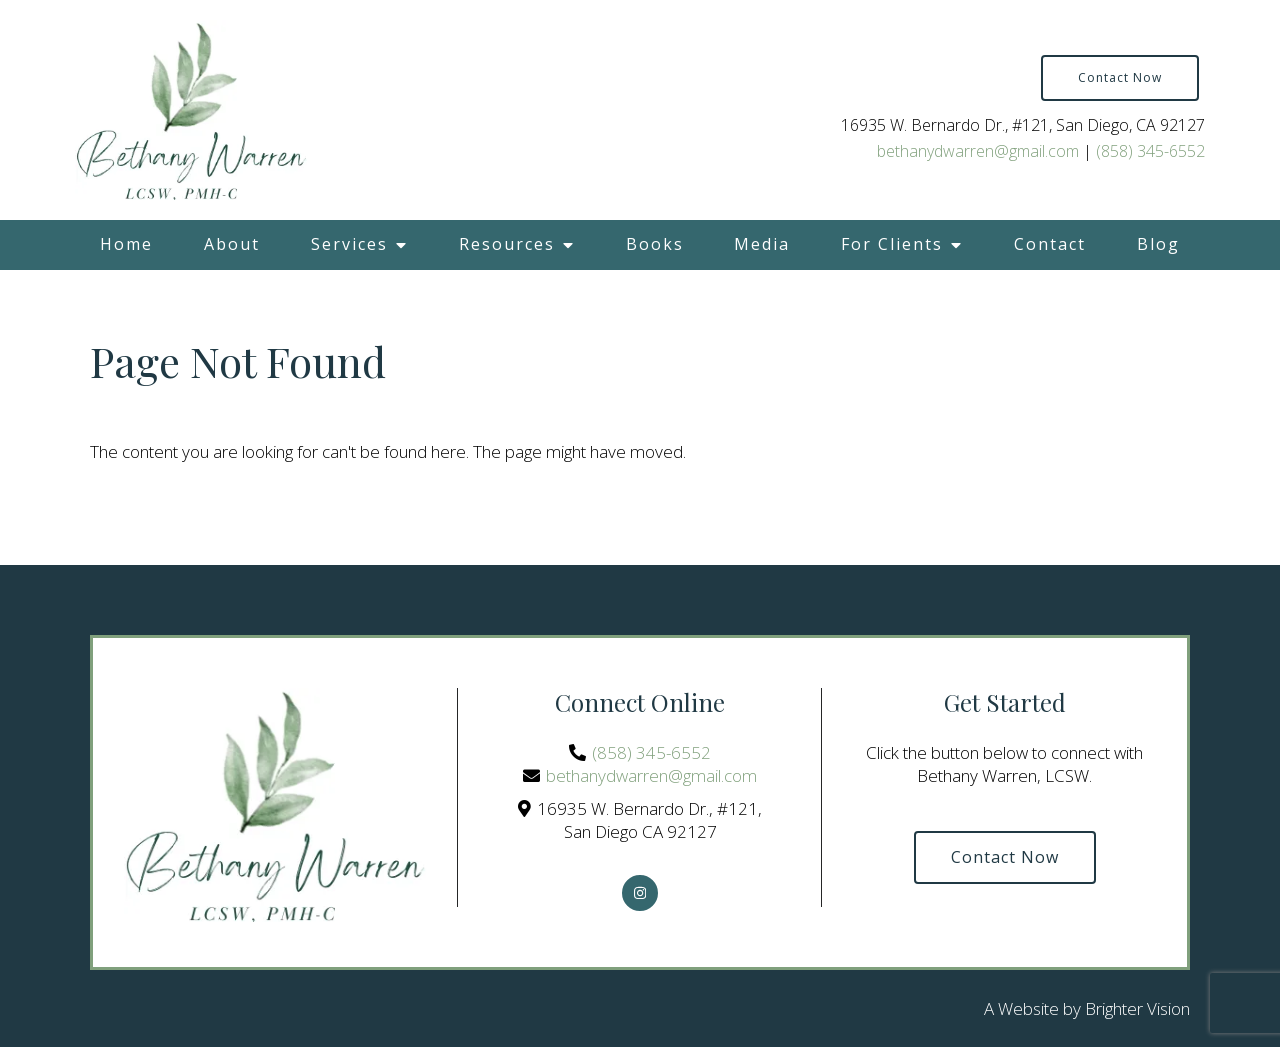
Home (126, 244)
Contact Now (1120, 77)
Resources (507, 244)
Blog (1158, 244)
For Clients (892, 244)
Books (655, 244)
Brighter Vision (1137, 1008)
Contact (1050, 244)
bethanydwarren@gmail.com (978, 151)
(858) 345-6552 (1150, 151)
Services (349, 244)
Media (762, 244)
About (232, 244)
